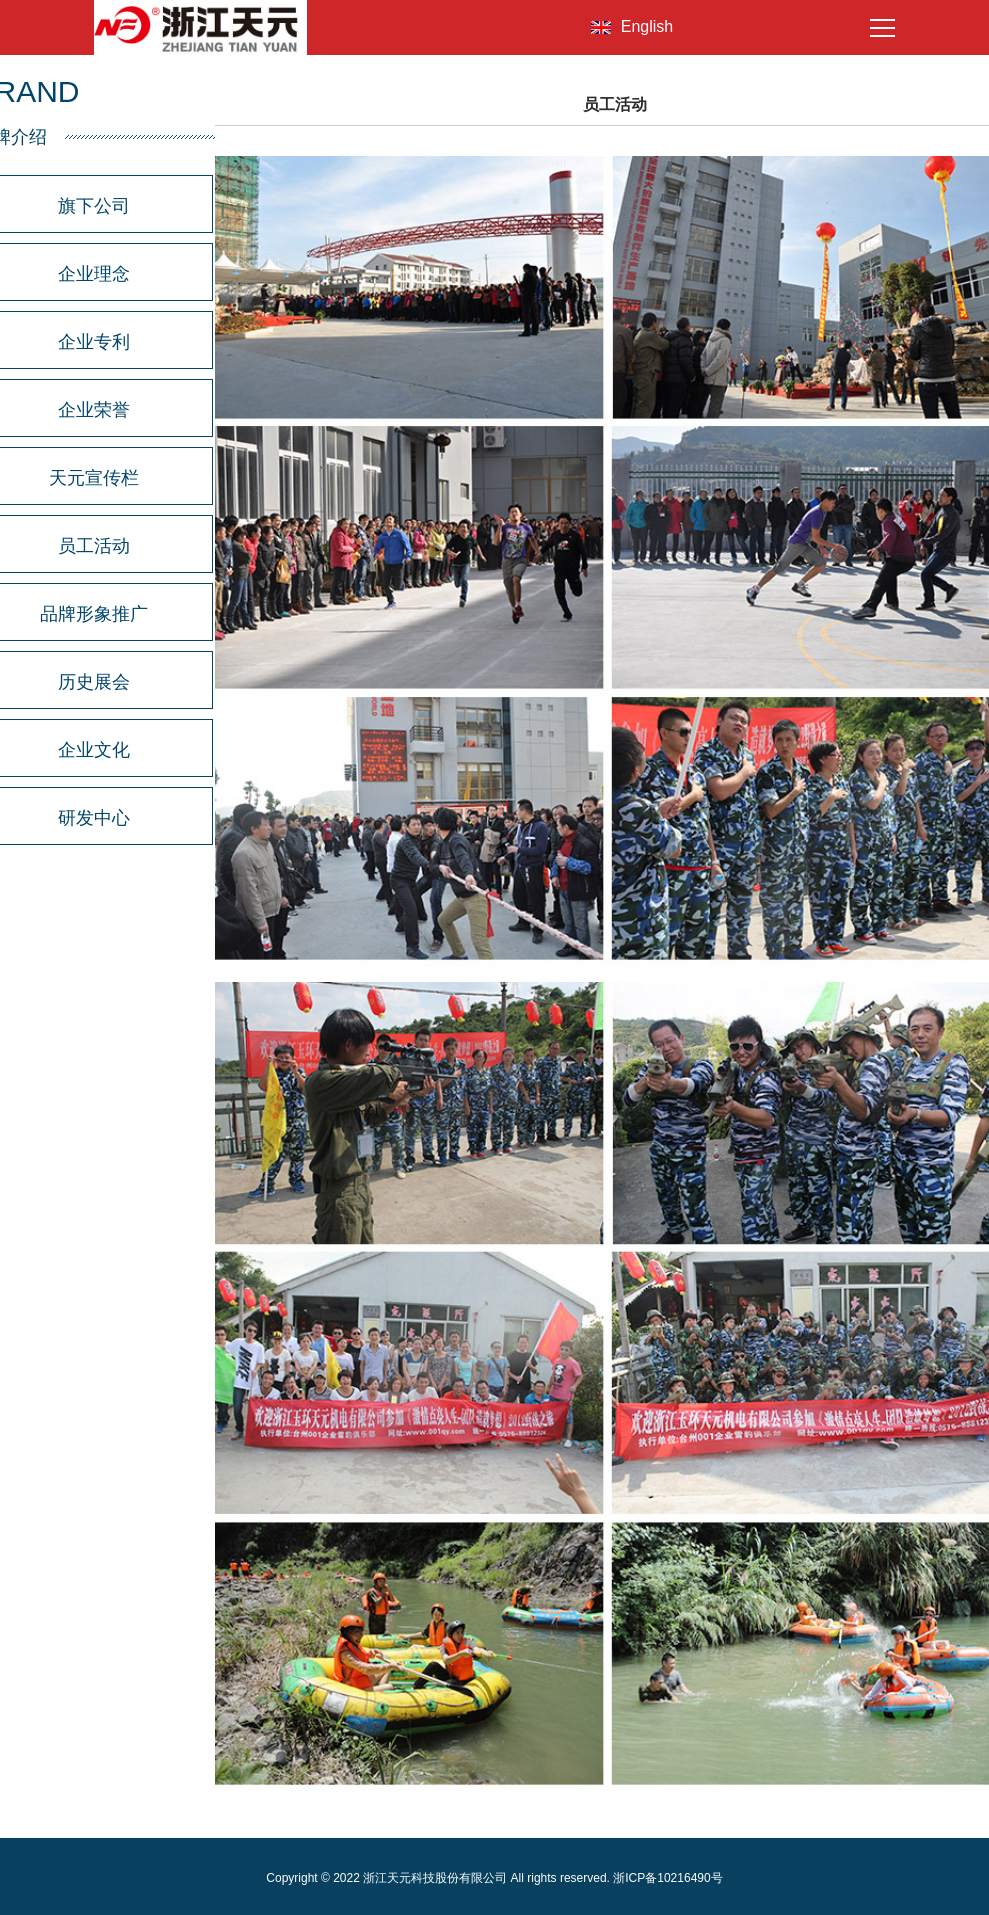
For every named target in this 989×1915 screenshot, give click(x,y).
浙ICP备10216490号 (667, 1878)
